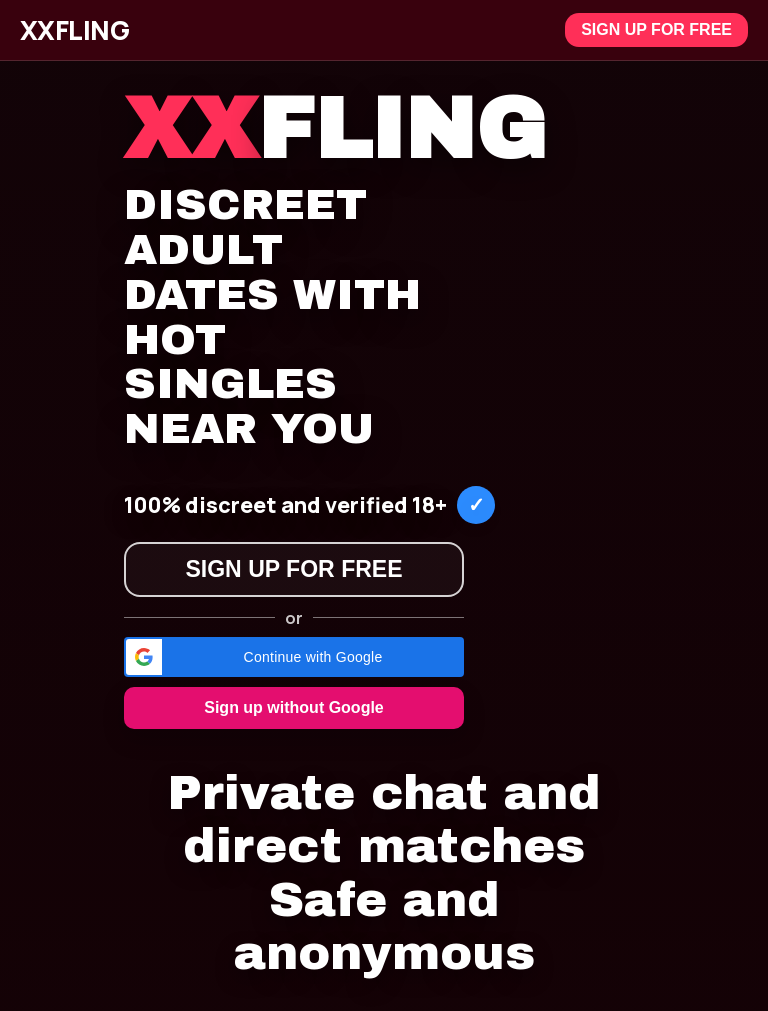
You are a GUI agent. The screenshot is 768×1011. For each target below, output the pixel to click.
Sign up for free (656, 29)
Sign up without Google (294, 707)
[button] (294, 657)
